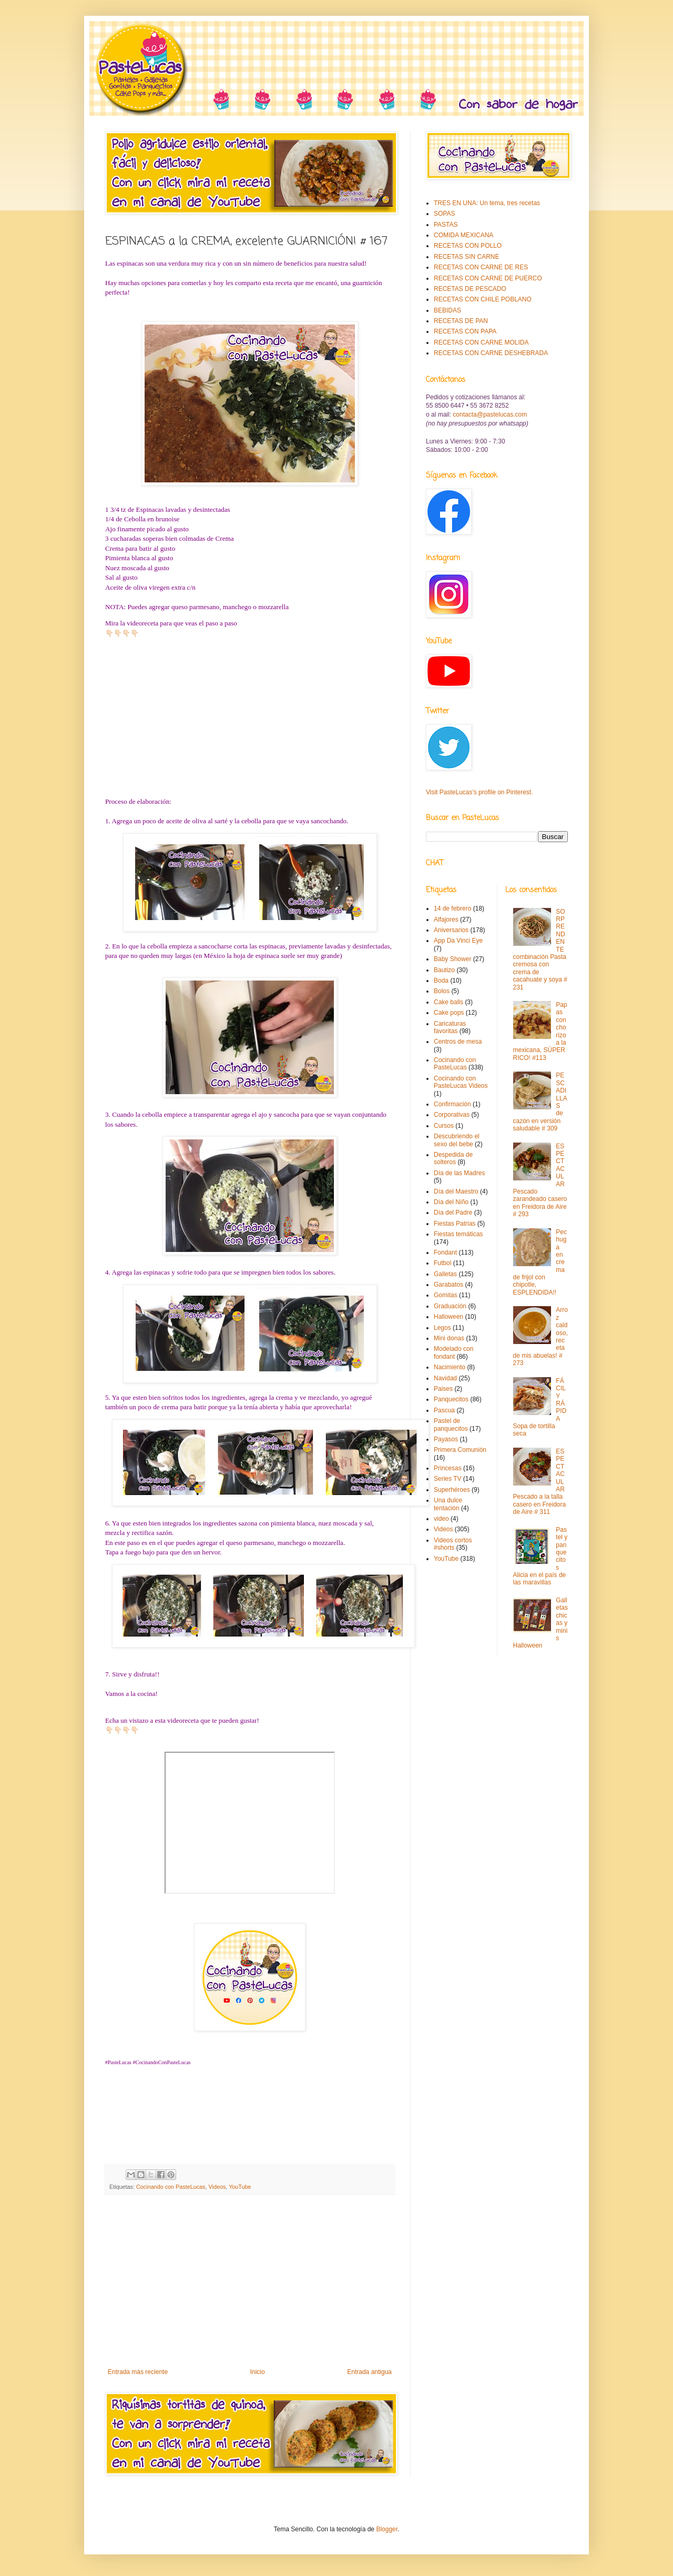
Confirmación (452, 1104)
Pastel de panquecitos (451, 1424)
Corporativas (452, 1114)
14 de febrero (452, 908)
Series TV (447, 1478)
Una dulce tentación (448, 1504)
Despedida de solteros (453, 1158)
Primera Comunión (460, 1449)
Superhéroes (452, 1489)
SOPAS (444, 213)
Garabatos (448, 1284)
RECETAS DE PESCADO (470, 288)
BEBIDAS (447, 310)
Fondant (445, 1252)
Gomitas (445, 1295)
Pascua (444, 1410)
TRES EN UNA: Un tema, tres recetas (487, 203)
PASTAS (446, 224)
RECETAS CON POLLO (468, 245)
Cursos (444, 1125)
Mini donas (449, 1338)
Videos (217, 2187)
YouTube (240, 2187)
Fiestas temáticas (458, 1234)
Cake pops (449, 1012)
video (441, 1518)
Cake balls (448, 1002)
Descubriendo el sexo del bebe (457, 1140)
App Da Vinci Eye (458, 940)
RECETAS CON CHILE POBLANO (483, 299)
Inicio (257, 2372)
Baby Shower (452, 959)
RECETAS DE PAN (461, 321)
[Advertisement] (249, 2281)
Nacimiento (449, 1367)
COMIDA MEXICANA (463, 235)
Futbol (442, 1263)
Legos (442, 1327)
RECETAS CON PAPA (465, 331)
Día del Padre (453, 1212)
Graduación (450, 1306)
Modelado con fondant (453, 1352)
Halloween (448, 1316)
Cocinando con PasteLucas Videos (461, 1082)
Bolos (442, 991)
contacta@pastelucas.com (490, 414)
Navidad (445, 1378)
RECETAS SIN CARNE (466, 256)
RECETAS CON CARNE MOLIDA (481, 342)
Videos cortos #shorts (453, 1544)
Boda (441, 980)
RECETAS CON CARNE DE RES (481, 267)
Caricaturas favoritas (450, 1027)
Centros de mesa (458, 1041)
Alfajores (446, 919)
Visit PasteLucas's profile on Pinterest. (479, 792)
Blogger (386, 2529)
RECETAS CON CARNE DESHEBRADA (491, 353)
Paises (443, 1388)
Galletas (445, 1274)
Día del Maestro (456, 1191)
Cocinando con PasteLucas (170, 2187)
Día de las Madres (459, 1173)
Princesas (448, 1468)
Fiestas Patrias (454, 1223)
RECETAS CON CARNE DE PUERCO (488, 278)
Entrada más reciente (138, 2372)
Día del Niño (451, 1202)
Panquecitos (451, 1399)
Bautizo (444, 970)
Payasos (446, 1439)
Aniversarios (451, 930)
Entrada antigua (369, 2372)
